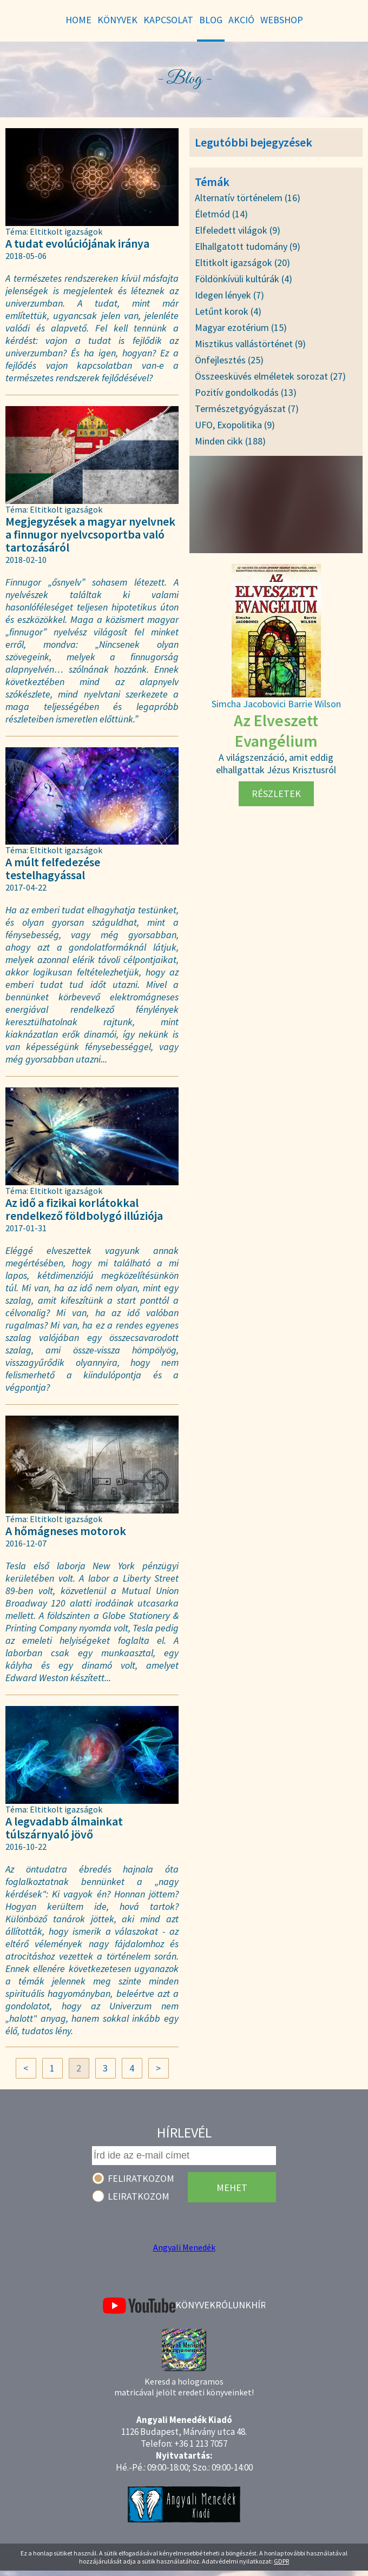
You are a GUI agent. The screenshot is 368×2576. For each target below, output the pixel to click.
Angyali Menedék (184, 2247)
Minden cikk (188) (230, 441)
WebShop (281, 20)
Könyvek (195, 2305)
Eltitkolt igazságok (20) (242, 262)
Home (78, 20)
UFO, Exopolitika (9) (235, 425)
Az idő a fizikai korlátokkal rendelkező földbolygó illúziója (92, 1214)
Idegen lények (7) (229, 295)
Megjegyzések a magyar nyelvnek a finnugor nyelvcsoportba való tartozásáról (92, 540)
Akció (241, 20)
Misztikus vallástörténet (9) (250, 343)
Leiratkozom (138, 2196)
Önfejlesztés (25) (229, 360)
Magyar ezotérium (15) (241, 327)
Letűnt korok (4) (228, 311)
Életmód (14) (221, 214)
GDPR (281, 2561)
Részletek (276, 793)
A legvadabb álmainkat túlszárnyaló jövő (92, 1833)
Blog (210, 20)
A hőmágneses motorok (92, 1536)
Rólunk (233, 2305)
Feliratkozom (141, 2178)
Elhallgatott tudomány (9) (247, 246)
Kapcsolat (168, 20)
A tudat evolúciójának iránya (92, 249)
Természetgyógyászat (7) (247, 408)
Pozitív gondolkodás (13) (246, 392)
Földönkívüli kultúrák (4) (243, 279)
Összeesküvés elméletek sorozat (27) (270, 376)
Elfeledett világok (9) (237, 230)
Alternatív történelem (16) (247, 197)
